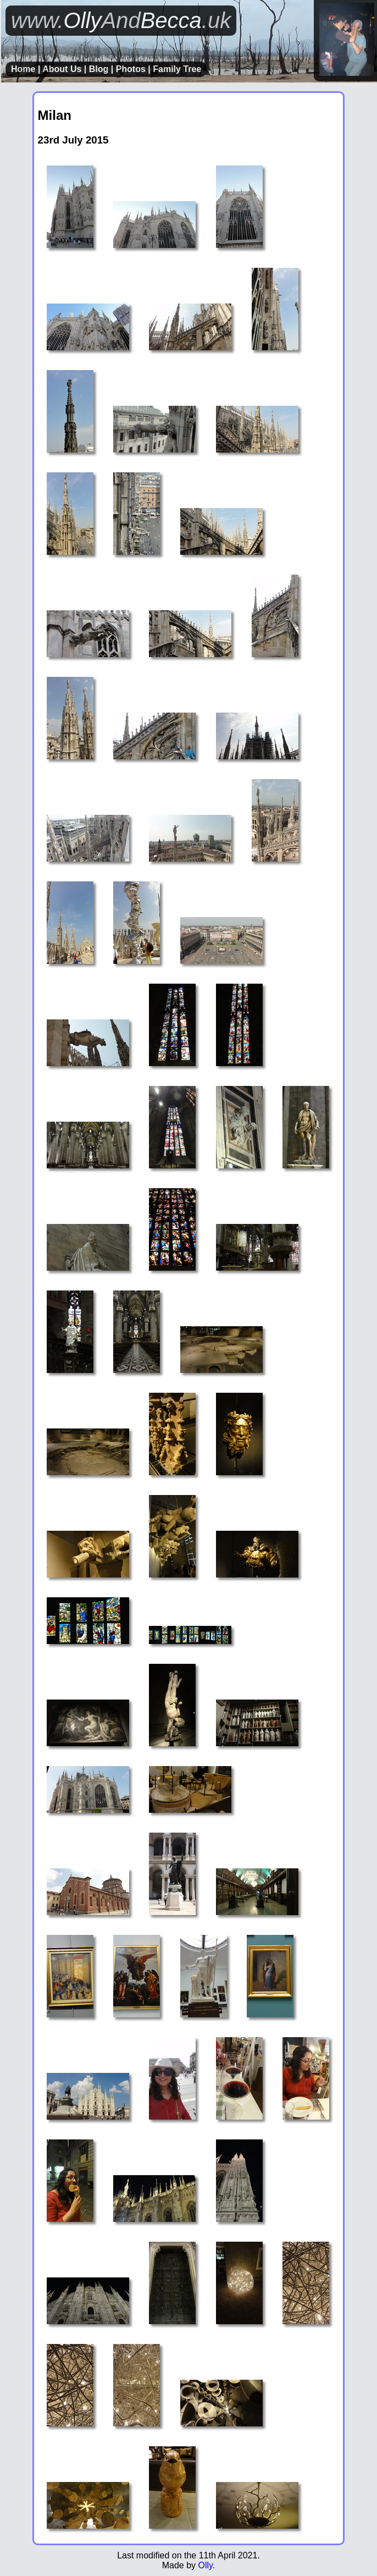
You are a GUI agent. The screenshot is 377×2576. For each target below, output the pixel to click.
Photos (131, 69)
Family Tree (177, 69)
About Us (61, 69)
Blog (99, 69)
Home (23, 69)
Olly (205, 2565)
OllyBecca (121, 20)
